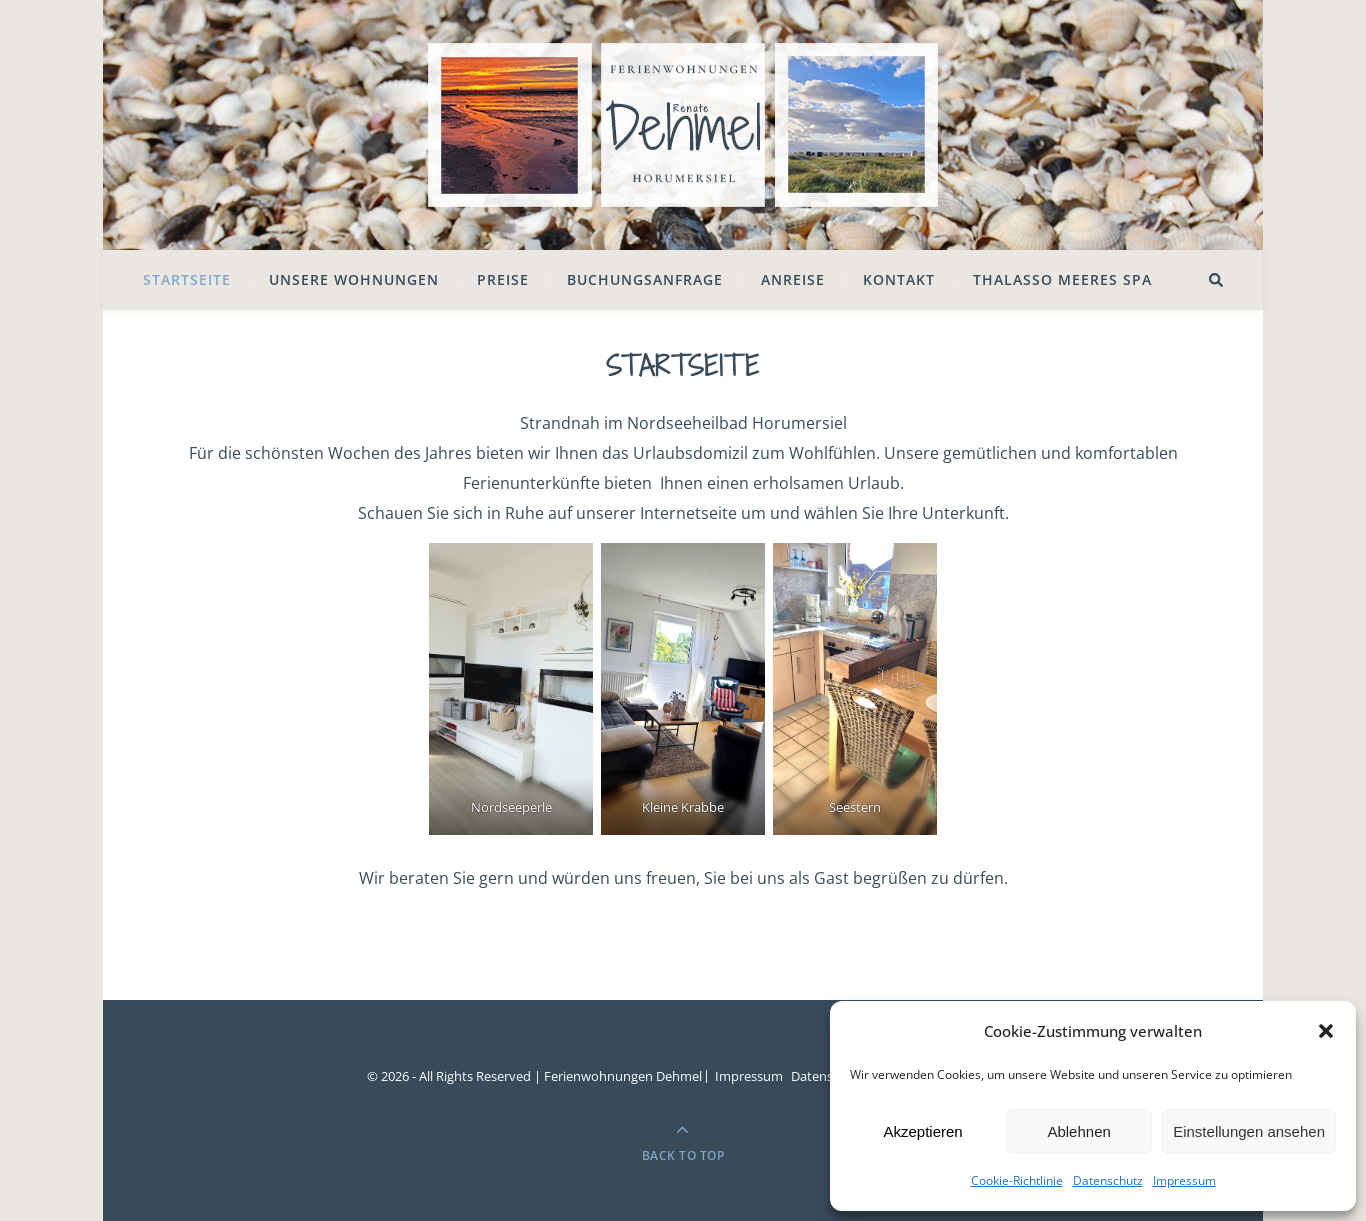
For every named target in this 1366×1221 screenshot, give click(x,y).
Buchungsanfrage (645, 279)
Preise (503, 279)
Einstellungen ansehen (1249, 1131)
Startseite (187, 279)
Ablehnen (1078, 1131)
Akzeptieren (922, 1131)
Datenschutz (1108, 1180)
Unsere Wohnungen (354, 279)
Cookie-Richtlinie (1017, 1180)
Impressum (1184, 1180)
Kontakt (899, 279)
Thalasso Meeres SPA (1062, 279)
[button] (1326, 1031)
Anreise (793, 279)
